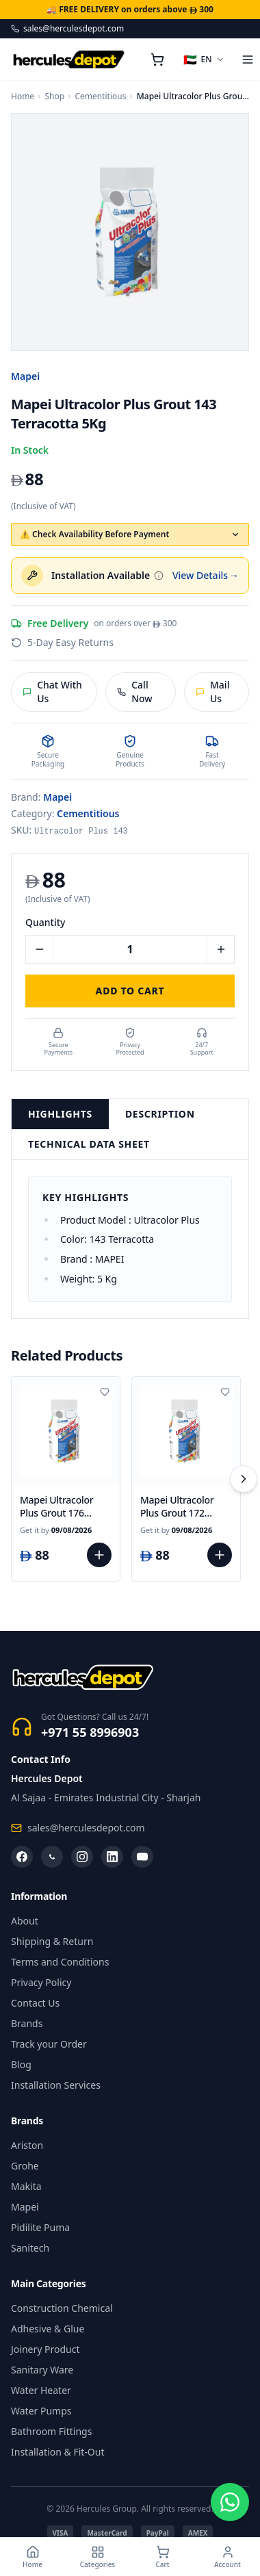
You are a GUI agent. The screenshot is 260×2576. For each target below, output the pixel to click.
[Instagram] (82, 1857)
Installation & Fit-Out (58, 2451)
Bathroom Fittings (51, 2431)
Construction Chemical (62, 2308)
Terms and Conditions (60, 1961)
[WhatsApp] (52, 1857)
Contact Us (35, 2002)
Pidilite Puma (40, 2227)
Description (160, 1113)
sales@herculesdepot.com (67, 28)
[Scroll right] (243, 1479)
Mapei (25, 376)
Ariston (27, 2145)
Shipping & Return (52, 1941)
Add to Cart (130, 990)
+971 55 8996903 (90, 1732)
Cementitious (100, 96)
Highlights (60, 1113)
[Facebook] (22, 1857)
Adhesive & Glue (47, 2328)
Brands (26, 2023)
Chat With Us (52, 691)
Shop (54, 96)
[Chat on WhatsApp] (230, 2502)
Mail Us (212, 691)
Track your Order (49, 2043)
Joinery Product (45, 2349)
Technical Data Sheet (89, 1143)
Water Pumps (41, 2410)
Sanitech (30, 2247)
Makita (26, 2186)
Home (22, 96)
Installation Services (56, 2084)
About (24, 1920)
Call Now (134, 691)
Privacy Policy (41, 1982)
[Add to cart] (99, 1555)
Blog (21, 2064)
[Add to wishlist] (104, 1392)
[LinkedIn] (112, 1857)
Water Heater (41, 2390)
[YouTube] (142, 1857)
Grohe (25, 2165)
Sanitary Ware (42, 2369)
